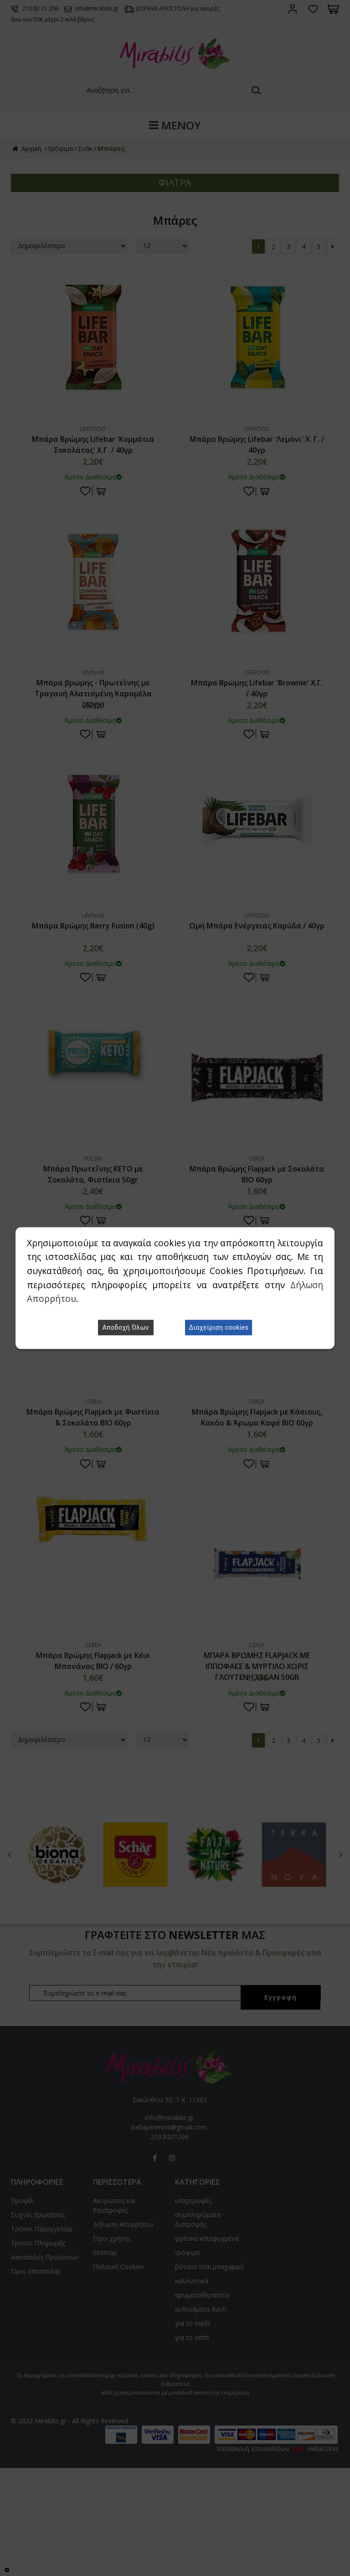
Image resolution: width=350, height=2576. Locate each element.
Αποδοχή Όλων (126, 1327)
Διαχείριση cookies (218, 1327)
